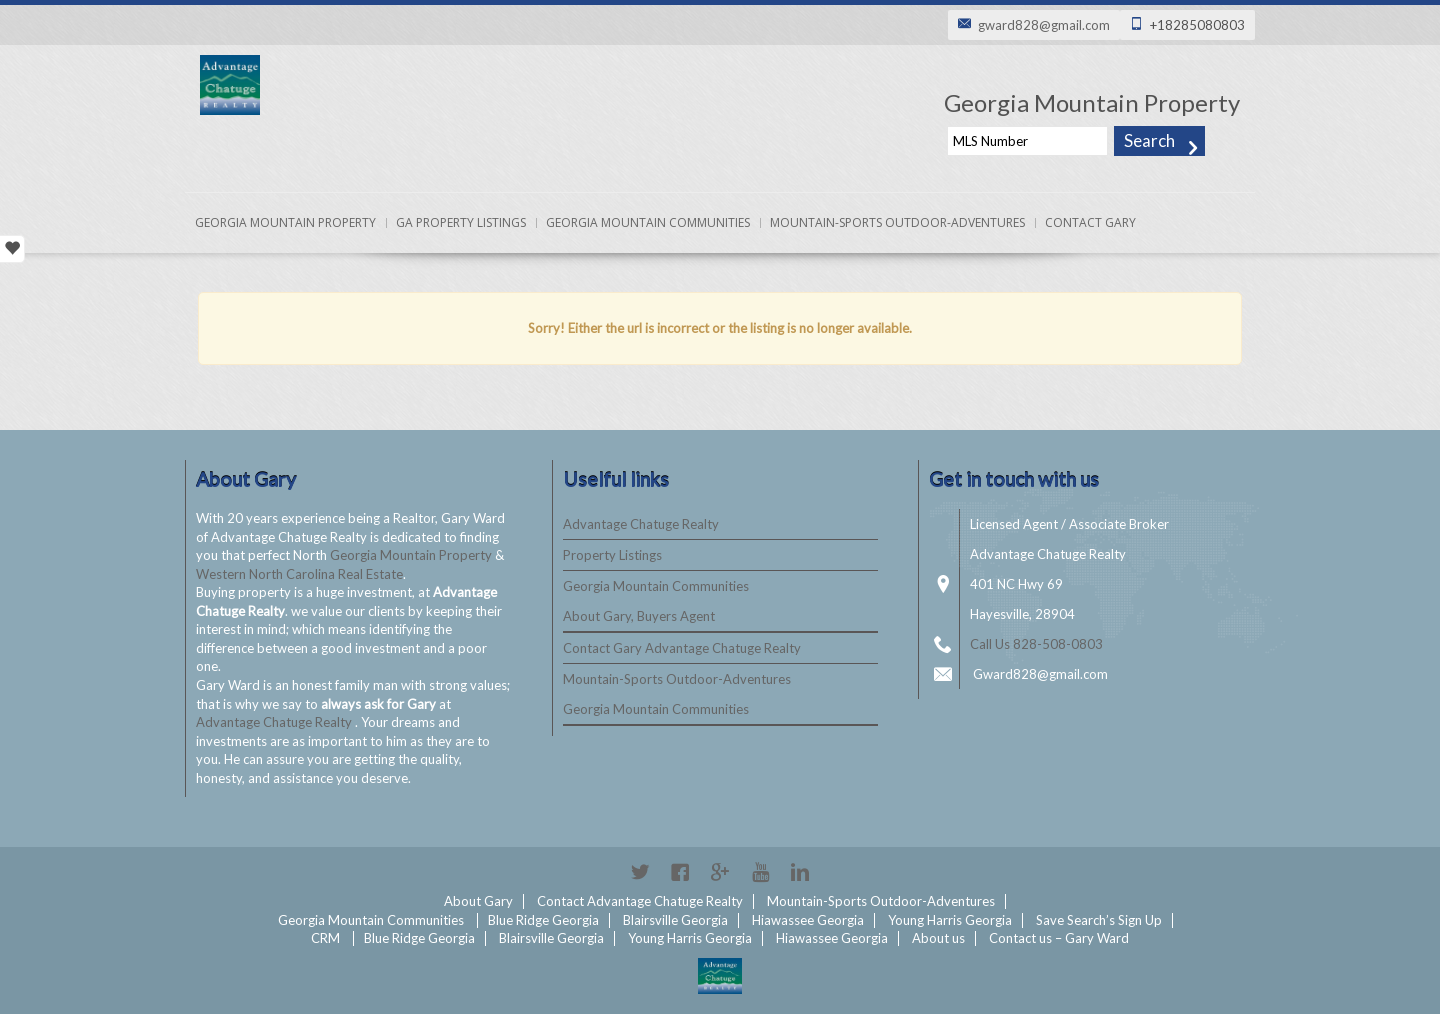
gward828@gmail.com (1044, 25)
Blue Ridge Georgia (543, 920)
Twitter (640, 872)
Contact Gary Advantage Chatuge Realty (682, 648)
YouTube (760, 872)
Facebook (680, 872)
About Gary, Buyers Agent (639, 616)
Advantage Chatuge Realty (275, 722)
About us (938, 938)
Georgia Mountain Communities (648, 222)
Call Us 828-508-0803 (1036, 644)
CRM (325, 938)
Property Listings (612, 555)
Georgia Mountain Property (285, 222)
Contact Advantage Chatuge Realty (640, 901)
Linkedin (800, 872)
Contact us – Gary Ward (1059, 938)
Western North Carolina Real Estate (299, 574)
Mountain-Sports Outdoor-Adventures (897, 222)
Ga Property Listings (461, 222)
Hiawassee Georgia (808, 920)
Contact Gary (1090, 222)
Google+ (720, 872)
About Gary (478, 901)
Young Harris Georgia (950, 920)
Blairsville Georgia (675, 920)
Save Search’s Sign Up (1099, 920)
